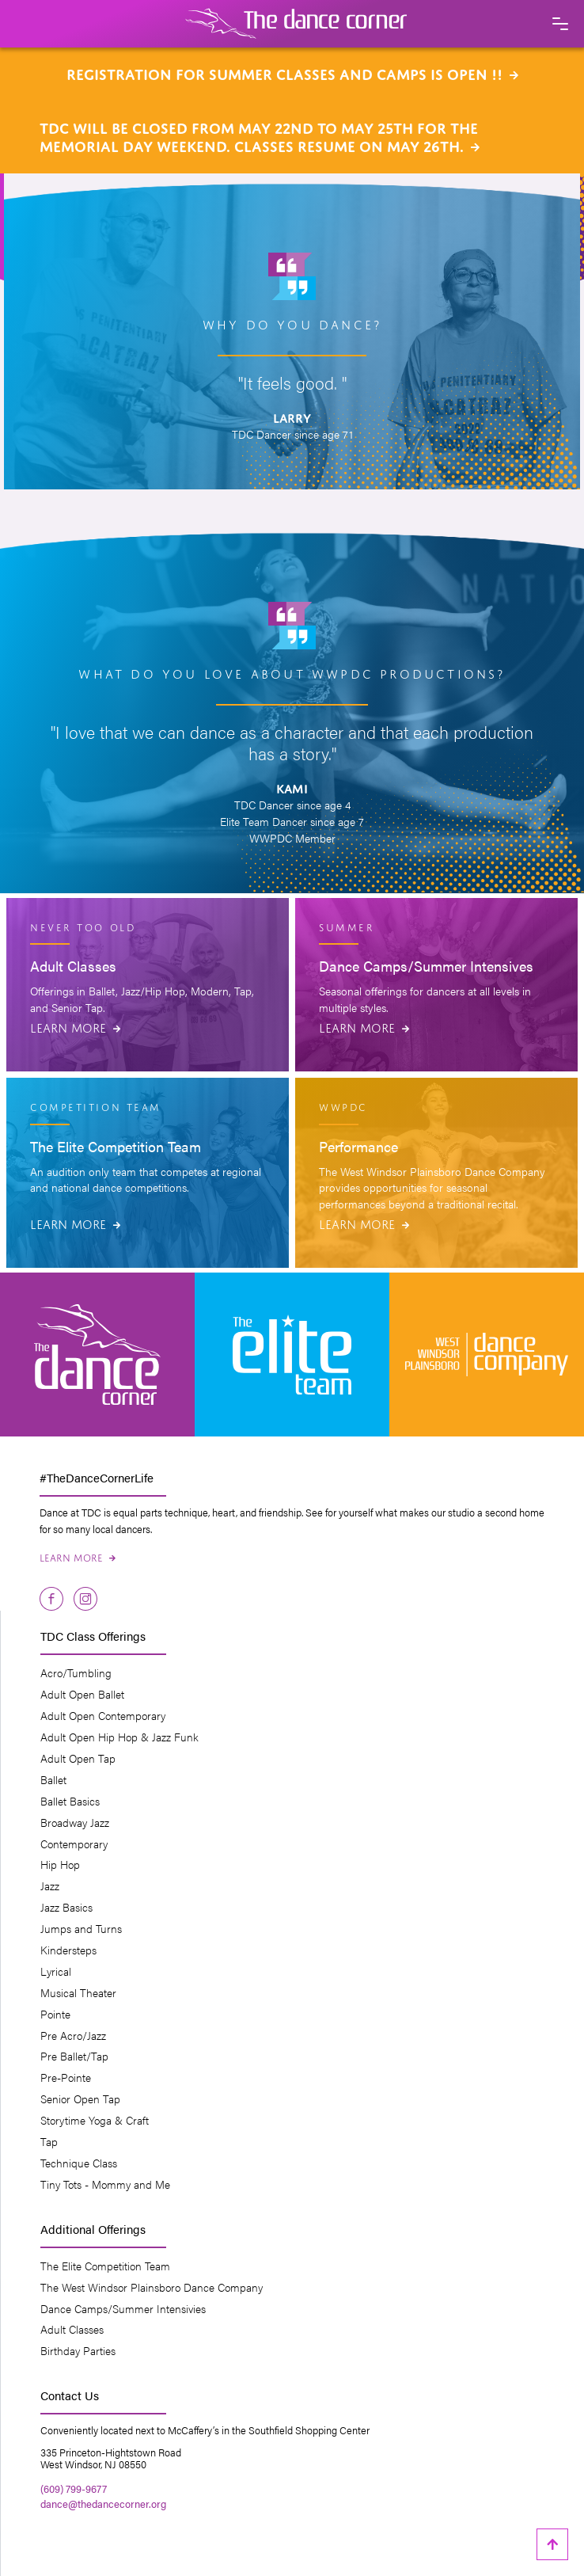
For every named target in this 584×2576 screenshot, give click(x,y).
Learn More (75, 1026)
